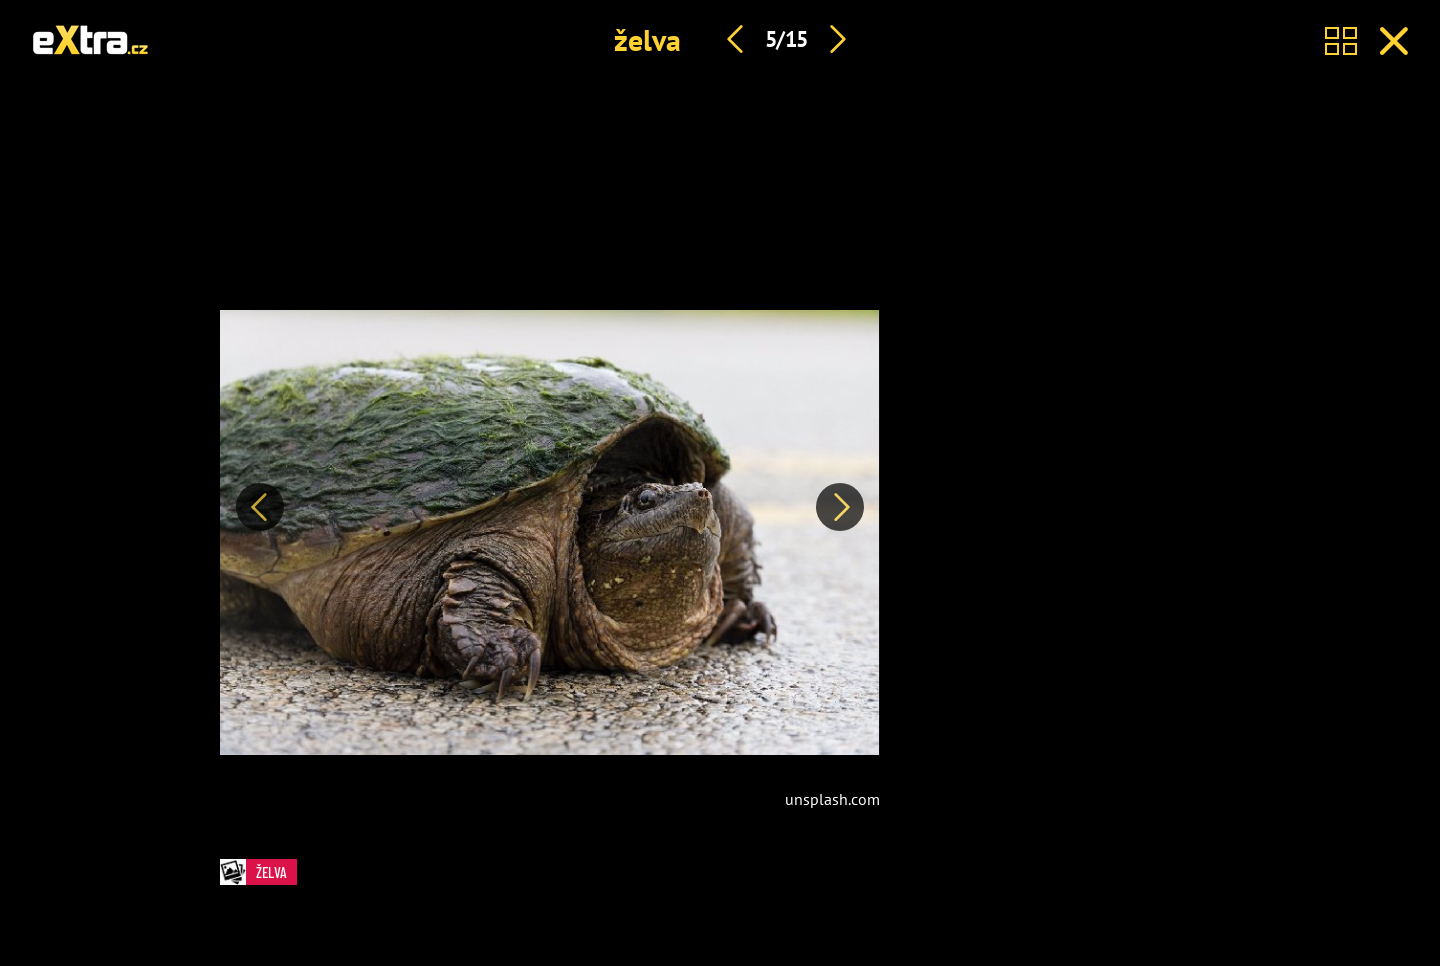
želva (647, 39)
